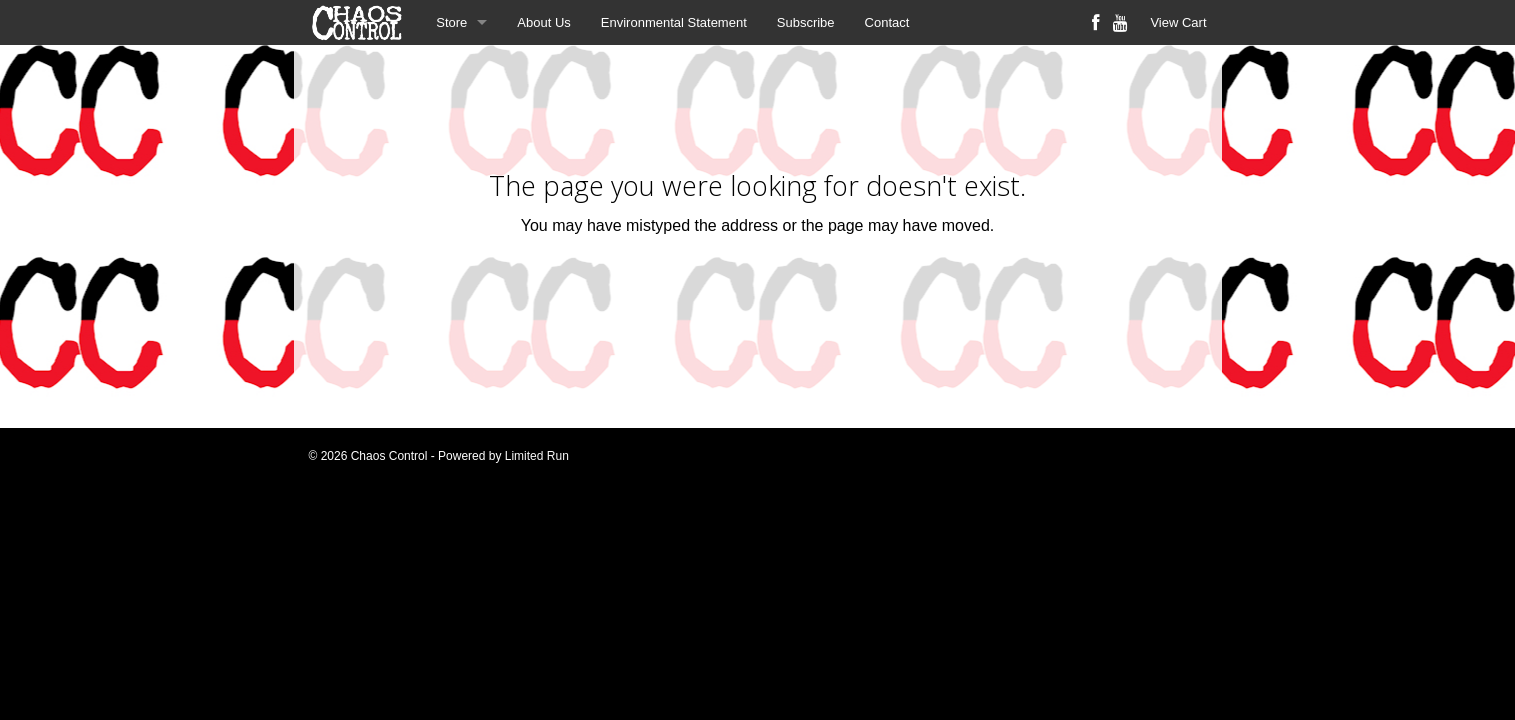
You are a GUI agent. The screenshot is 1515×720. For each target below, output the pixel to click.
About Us (543, 22)
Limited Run (537, 456)
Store (451, 22)
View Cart (1178, 22)
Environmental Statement (674, 22)
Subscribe (806, 22)
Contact (887, 22)
